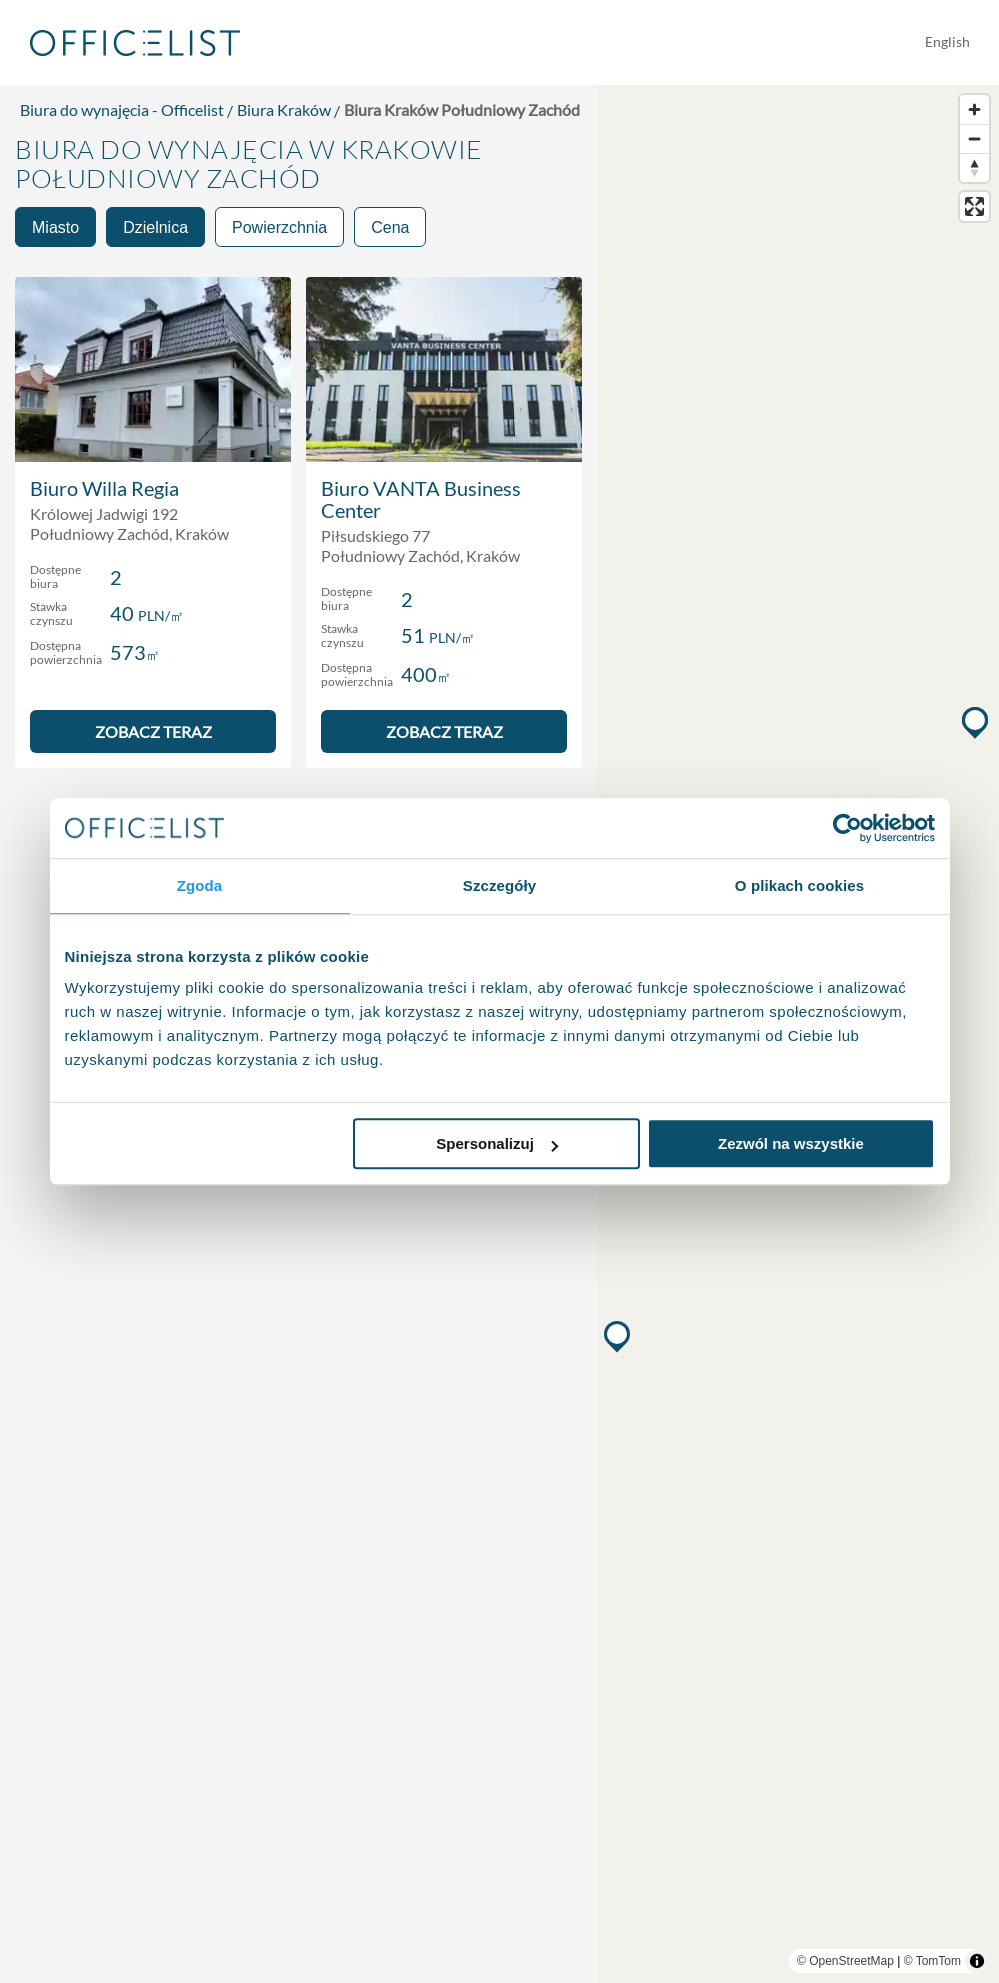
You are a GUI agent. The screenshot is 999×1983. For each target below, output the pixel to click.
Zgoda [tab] (200, 885)
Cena (390, 227)
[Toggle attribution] (977, 1961)
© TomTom (932, 1961)
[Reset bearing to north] (974, 167)
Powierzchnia (279, 227)
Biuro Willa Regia (104, 488)
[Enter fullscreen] (974, 206)
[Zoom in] (974, 109)
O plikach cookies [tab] (799, 885)
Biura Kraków (284, 109)
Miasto (55, 227)
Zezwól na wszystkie (791, 1143)
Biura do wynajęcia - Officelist (122, 109)
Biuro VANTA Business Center (421, 499)
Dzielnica (155, 227)
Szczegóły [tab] (499, 885)
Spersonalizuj (497, 1143)
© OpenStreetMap (845, 1961)
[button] (619, 1336)
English (947, 41)
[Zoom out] (974, 138)
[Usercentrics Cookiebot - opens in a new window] (847, 828)
